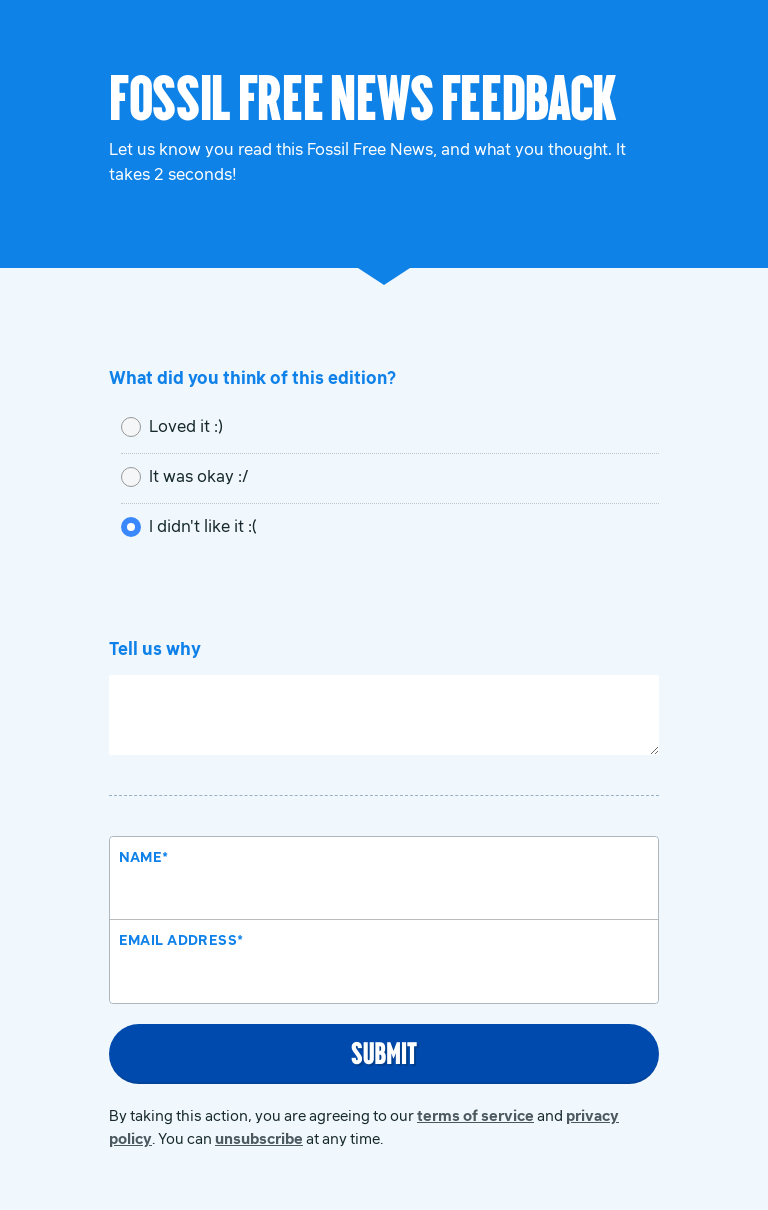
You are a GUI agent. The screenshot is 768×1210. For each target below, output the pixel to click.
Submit (384, 1052)
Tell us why (155, 649)
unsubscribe (259, 1138)
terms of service (475, 1115)
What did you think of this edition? (252, 378)
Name (144, 857)
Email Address (181, 940)
